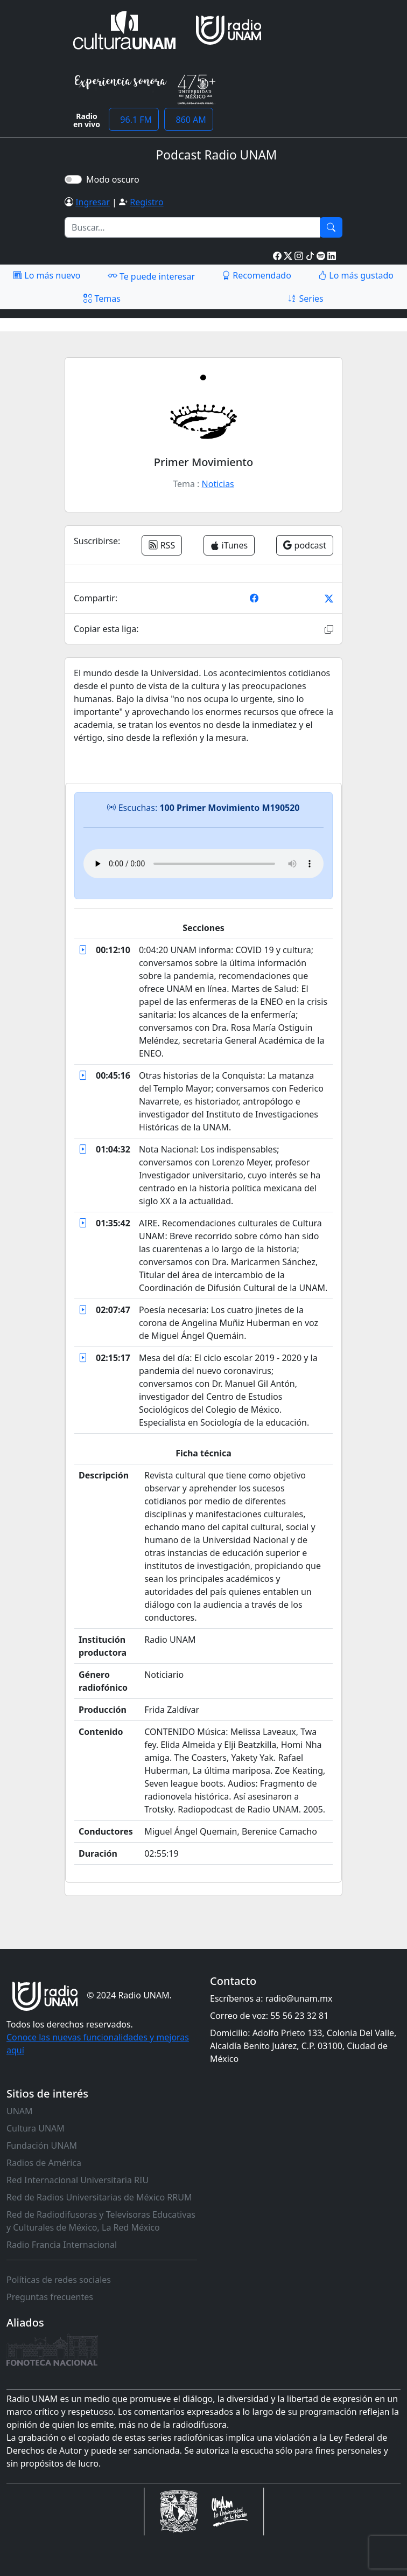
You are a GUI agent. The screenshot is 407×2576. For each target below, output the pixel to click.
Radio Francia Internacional (61, 2245)
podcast (304, 545)
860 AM (188, 120)
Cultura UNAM (35, 2128)
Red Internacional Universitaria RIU (77, 2180)
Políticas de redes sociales (58, 2280)
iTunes (229, 545)
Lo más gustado (356, 275)
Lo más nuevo (46, 275)
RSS (162, 545)
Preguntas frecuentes (49, 2297)
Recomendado (256, 275)
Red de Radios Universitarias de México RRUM (99, 2197)
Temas (102, 298)
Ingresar (92, 202)
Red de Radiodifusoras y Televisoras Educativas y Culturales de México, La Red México (100, 2221)
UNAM (19, 2111)
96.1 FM (134, 120)
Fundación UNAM (41, 2145)
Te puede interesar (151, 275)
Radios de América (43, 2163)
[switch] (73, 179)
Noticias (218, 484)
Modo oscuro (115, 179)
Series (305, 298)
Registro (146, 202)
